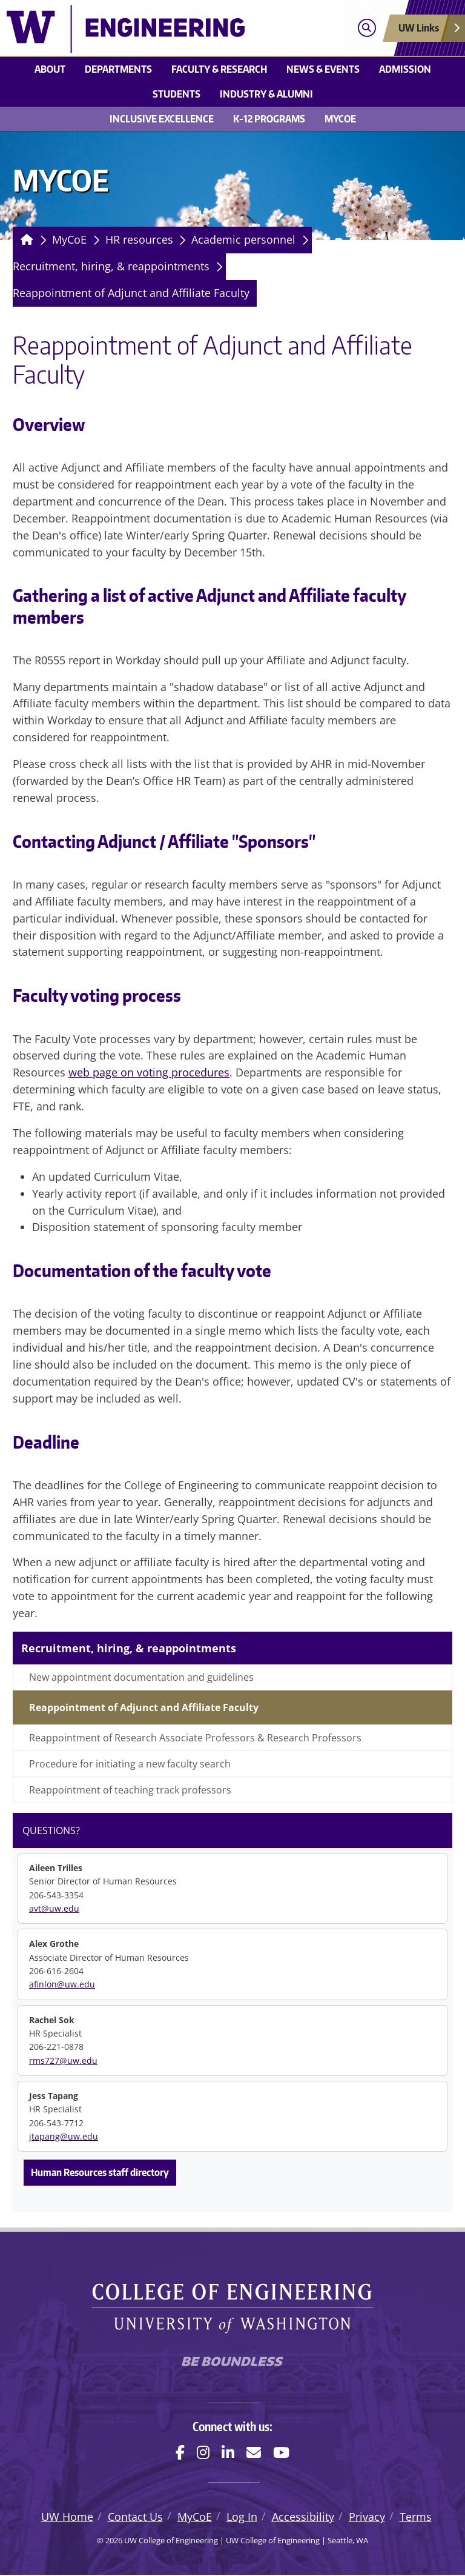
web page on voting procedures (148, 1072)
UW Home (67, 2518)
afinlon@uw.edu (62, 1984)
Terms (416, 2518)
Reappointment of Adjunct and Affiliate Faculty (131, 292)
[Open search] (366, 28)
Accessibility (303, 2518)
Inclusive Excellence (162, 119)
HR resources (139, 239)
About (50, 69)
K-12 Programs (269, 119)
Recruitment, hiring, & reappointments (111, 266)
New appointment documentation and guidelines (141, 1677)
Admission (405, 69)
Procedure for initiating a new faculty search (130, 1763)
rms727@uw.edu (63, 2060)
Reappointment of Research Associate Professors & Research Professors (195, 1737)
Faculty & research (219, 69)
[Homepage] (24, 240)
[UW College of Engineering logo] (175, 29)
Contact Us (135, 2518)
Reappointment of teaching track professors (130, 1790)
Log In (241, 2518)
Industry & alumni (266, 94)
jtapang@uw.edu (63, 2136)
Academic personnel (243, 239)
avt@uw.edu (54, 1908)
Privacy (367, 2518)
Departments (118, 69)
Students (176, 94)
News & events (323, 69)
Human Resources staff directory (100, 2172)
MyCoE (340, 119)
